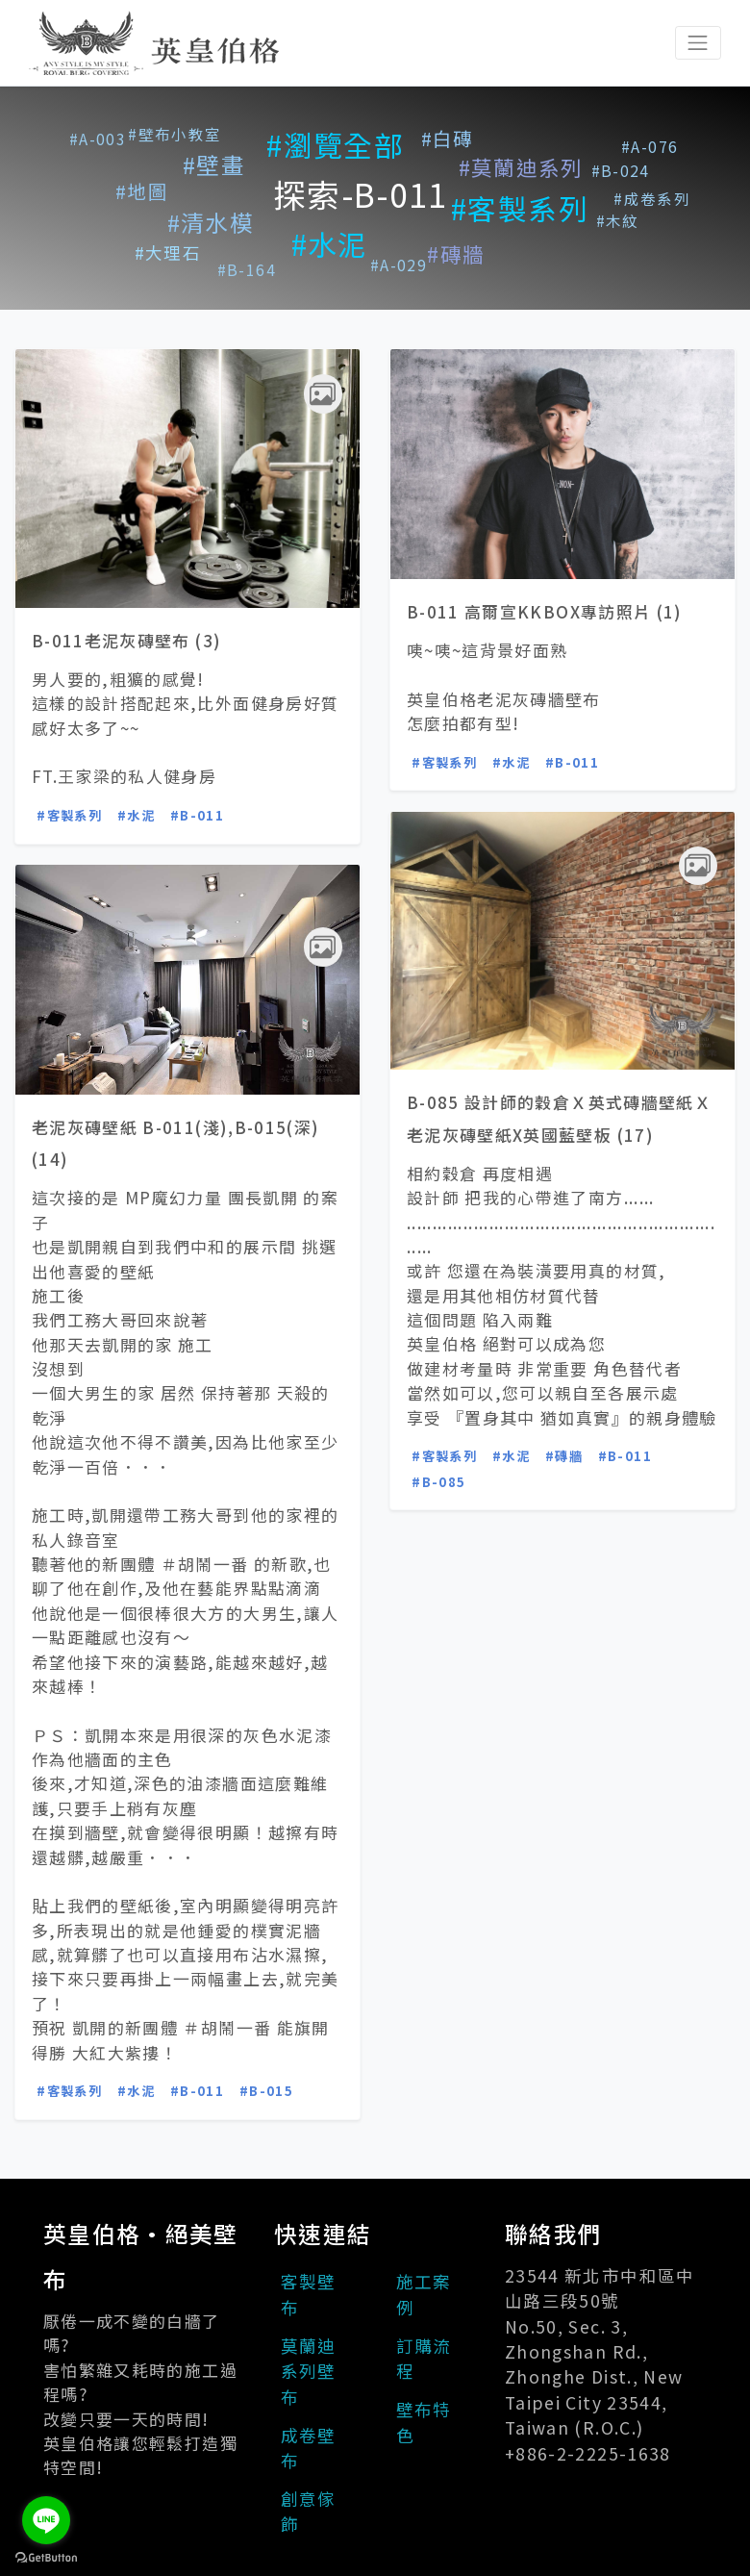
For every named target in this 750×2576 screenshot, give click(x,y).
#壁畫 (214, 164)
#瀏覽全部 (335, 144)
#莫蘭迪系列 (521, 167)
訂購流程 (424, 2358)
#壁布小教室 (174, 133)
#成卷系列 (651, 198)
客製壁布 (309, 2293)
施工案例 (424, 2293)
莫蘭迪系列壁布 (309, 2371)
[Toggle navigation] (698, 42)
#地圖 (141, 191)
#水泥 (329, 243)
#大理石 (168, 252)
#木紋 (617, 220)
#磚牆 (456, 253)
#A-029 (398, 264)
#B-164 (246, 269)
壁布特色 (424, 2421)
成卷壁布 (309, 2447)
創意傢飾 (309, 2511)
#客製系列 (519, 208)
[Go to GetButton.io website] (46, 2557)
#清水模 (210, 222)
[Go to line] (46, 2520)
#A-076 (649, 146)
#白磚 (447, 138)
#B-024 (620, 170)
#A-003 (97, 138)
